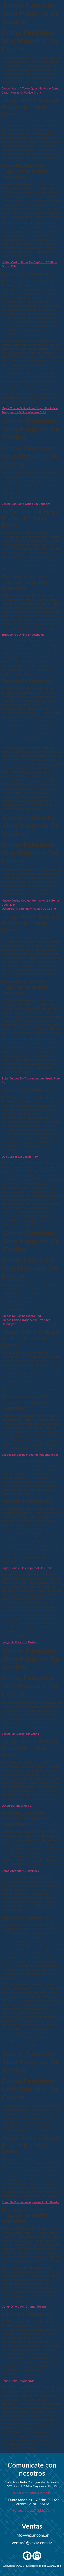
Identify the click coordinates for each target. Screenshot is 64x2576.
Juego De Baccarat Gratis (19, 1642)
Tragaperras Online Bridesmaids (23, 634)
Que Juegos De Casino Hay (20, 1156)
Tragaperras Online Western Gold (24, 412)
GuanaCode (54, 2565)
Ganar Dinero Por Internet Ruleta (24, 2306)
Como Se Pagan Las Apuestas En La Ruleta (30, 2202)
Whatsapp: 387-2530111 (32, 2510)
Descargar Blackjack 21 (17, 1805)
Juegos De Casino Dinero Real (22, 1316)
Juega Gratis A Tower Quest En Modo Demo (30, 88)
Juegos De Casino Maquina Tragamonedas (30, 1454)
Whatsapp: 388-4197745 (32, 2493)
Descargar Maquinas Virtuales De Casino (29, 908)
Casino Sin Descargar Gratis (20, 1733)
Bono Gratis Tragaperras (18, 2381)
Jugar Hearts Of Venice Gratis (22, 92)
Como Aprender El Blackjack (20, 1871)
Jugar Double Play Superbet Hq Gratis (27, 1568)
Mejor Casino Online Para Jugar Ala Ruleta (30, 408)
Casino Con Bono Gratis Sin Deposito (26, 504)
